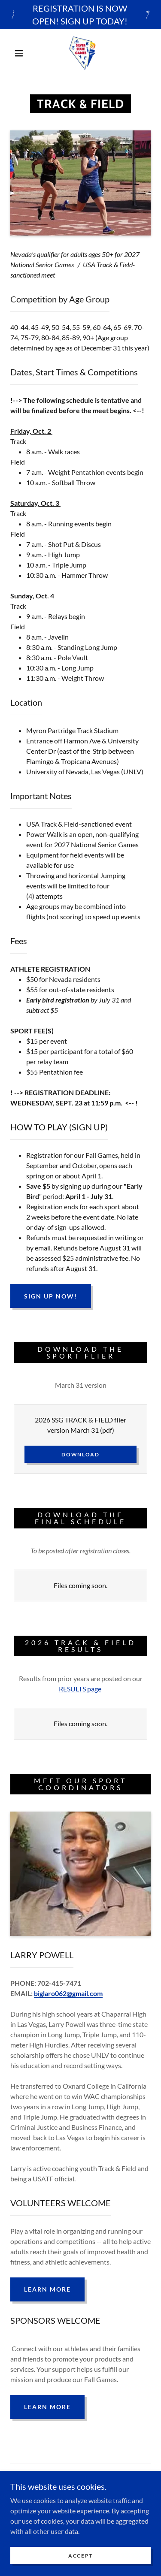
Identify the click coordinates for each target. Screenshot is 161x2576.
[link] (82, 53)
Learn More (47, 2289)
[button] (18, 53)
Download (80, 1454)
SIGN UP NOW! (50, 1296)
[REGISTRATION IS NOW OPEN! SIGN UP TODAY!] (80, 14)
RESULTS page (80, 1689)
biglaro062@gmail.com (68, 1993)
